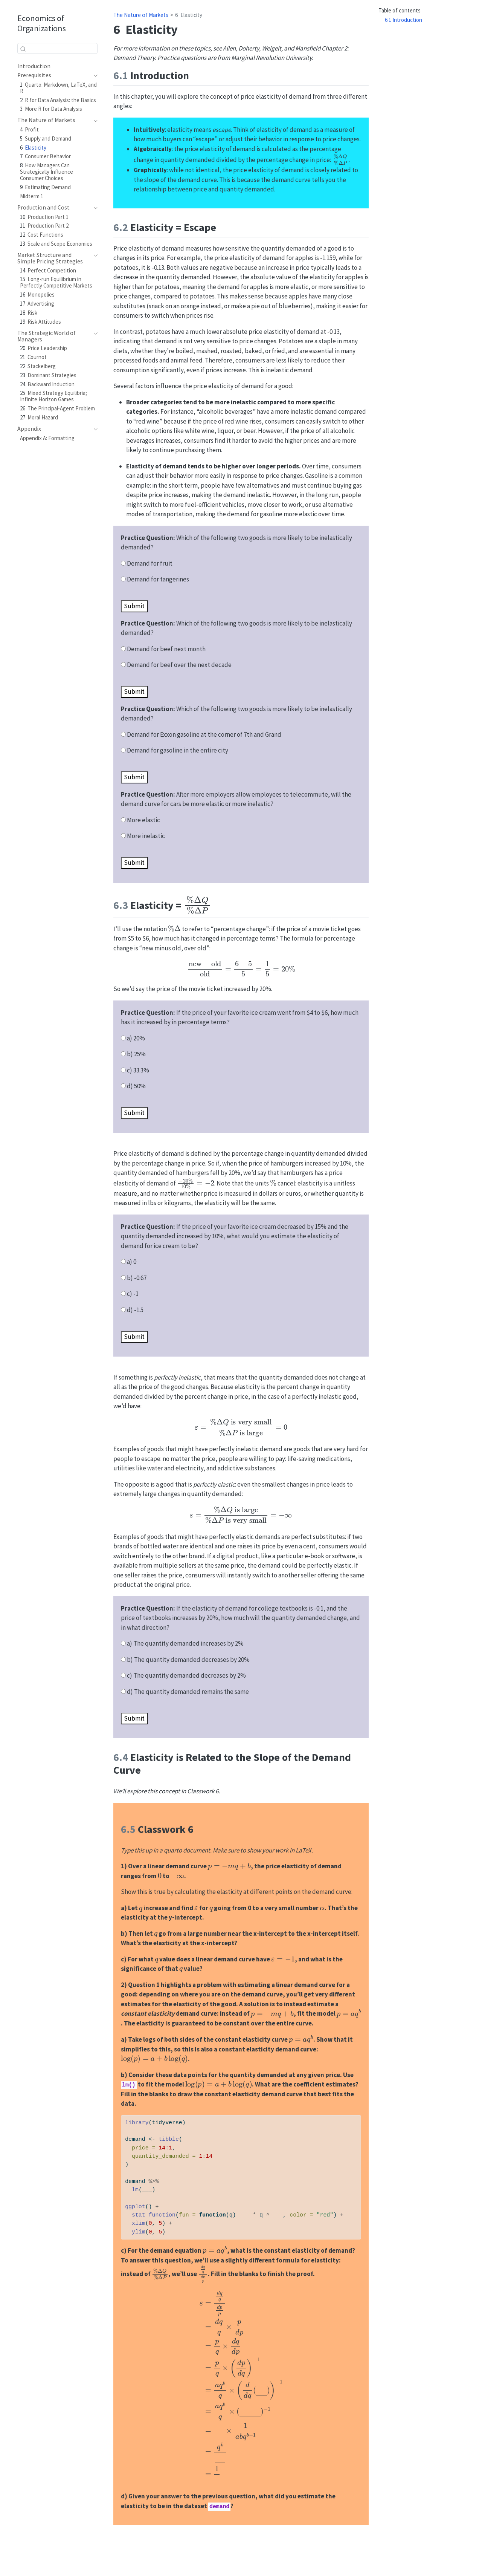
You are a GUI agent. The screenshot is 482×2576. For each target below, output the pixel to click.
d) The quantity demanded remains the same (188, 1691)
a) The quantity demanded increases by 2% (185, 1643)
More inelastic (146, 836)
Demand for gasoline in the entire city (177, 750)
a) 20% (136, 1038)
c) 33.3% (138, 1070)
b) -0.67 (136, 1278)
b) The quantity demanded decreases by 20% (188, 1659)
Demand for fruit (149, 563)
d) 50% (136, 1086)
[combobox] (57, 48)
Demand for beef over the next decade (179, 665)
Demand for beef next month (166, 649)
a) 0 (131, 1261)
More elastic (143, 820)
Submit (134, 606)
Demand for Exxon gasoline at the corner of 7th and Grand (204, 734)
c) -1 (133, 1294)
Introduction (403, 19)
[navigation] (53, 75)
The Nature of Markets (140, 14)
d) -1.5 (135, 1310)
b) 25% (136, 1054)
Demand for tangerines (158, 579)
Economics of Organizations (41, 23)
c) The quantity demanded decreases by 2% (186, 1675)
